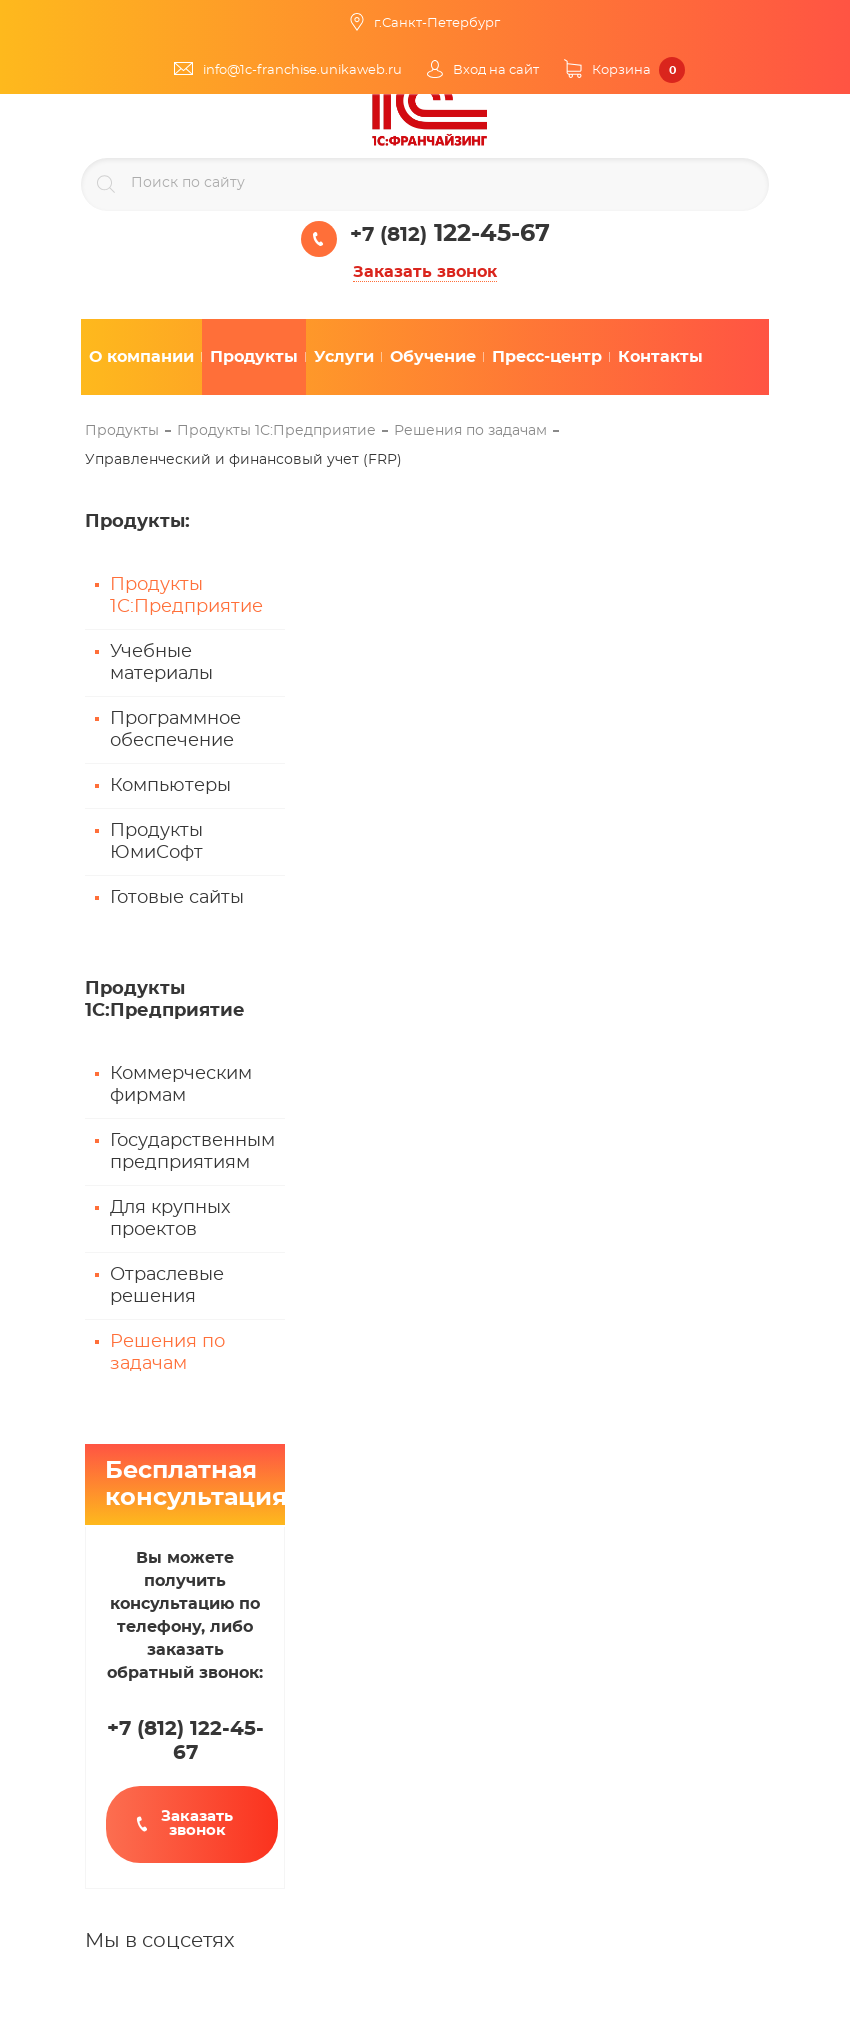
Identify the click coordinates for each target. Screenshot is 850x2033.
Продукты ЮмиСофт (156, 842)
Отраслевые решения (167, 1286)
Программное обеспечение (175, 730)
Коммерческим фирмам (181, 1085)
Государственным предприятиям (192, 1152)
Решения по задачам (167, 1353)
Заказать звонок (425, 272)
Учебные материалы (161, 663)
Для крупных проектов (170, 1219)
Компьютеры (170, 786)
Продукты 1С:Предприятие (186, 596)
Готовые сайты (177, 898)
